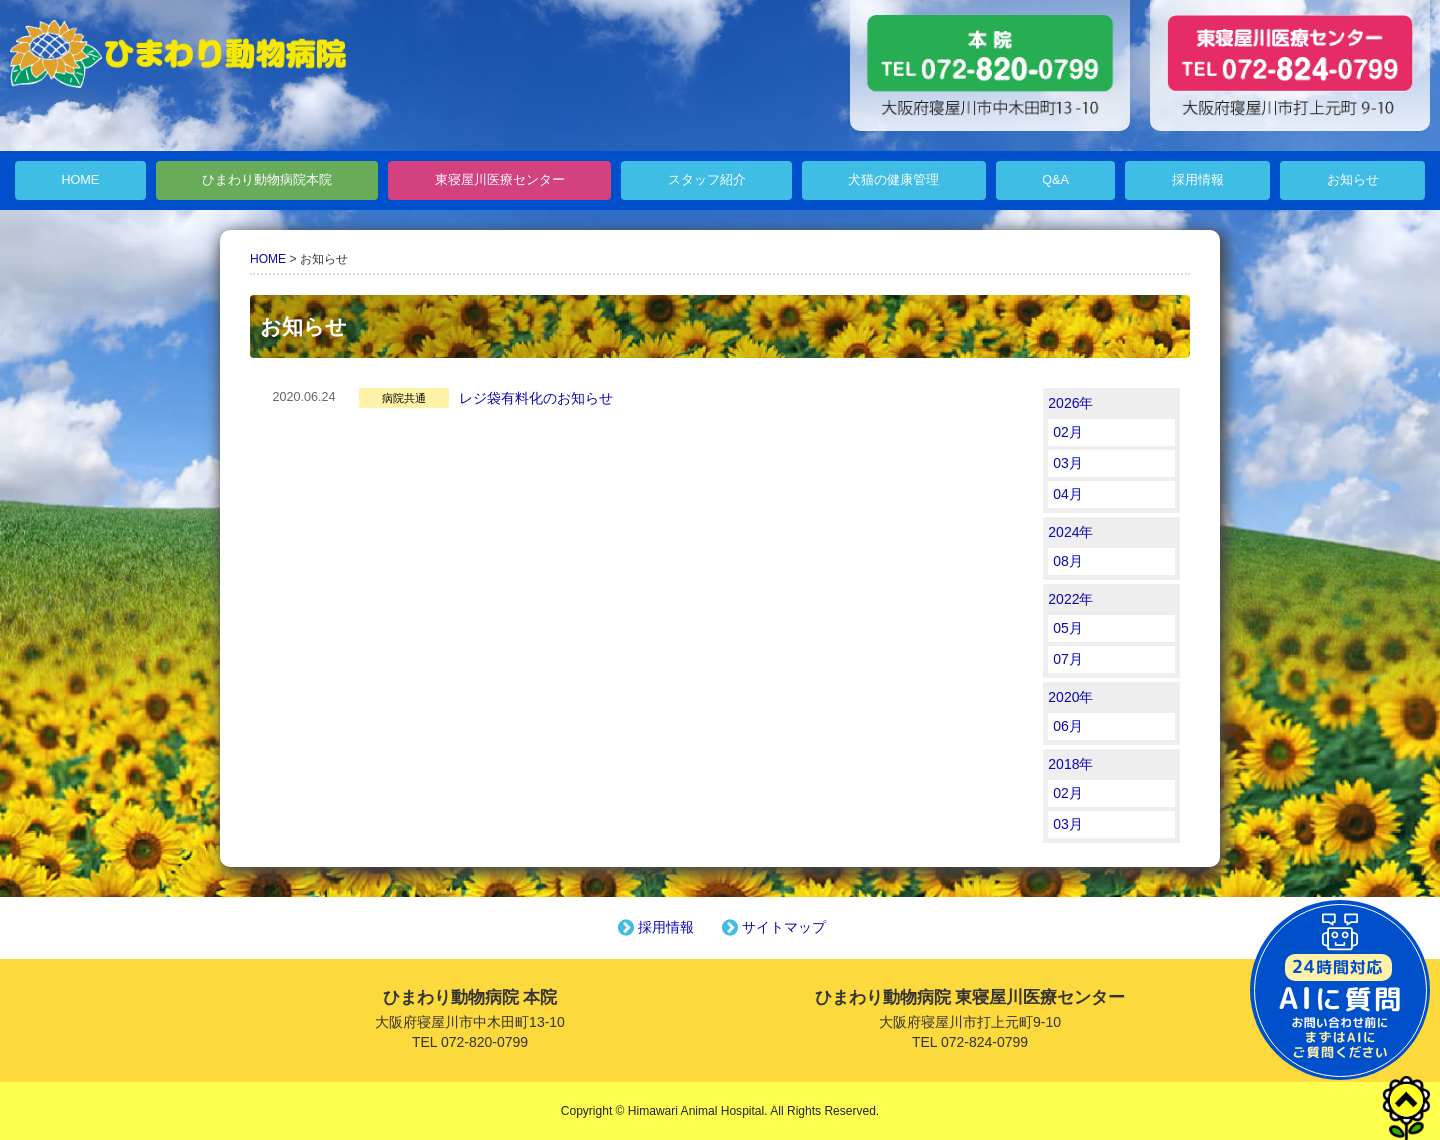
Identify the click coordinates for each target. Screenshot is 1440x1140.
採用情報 (1198, 180)
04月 (1068, 494)
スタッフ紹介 (707, 180)
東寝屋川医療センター (500, 180)
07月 (1068, 659)
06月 (1068, 726)
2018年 (1070, 764)
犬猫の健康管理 (893, 180)
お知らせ (1353, 180)
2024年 (1070, 532)
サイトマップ (772, 927)
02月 (1068, 432)
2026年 (1070, 403)
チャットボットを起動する (1340, 990)
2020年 (1070, 697)
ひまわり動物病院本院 (267, 180)
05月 (1068, 628)
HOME (80, 180)
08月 (1068, 561)
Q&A (1055, 180)
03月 (1068, 463)
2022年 (1070, 599)
